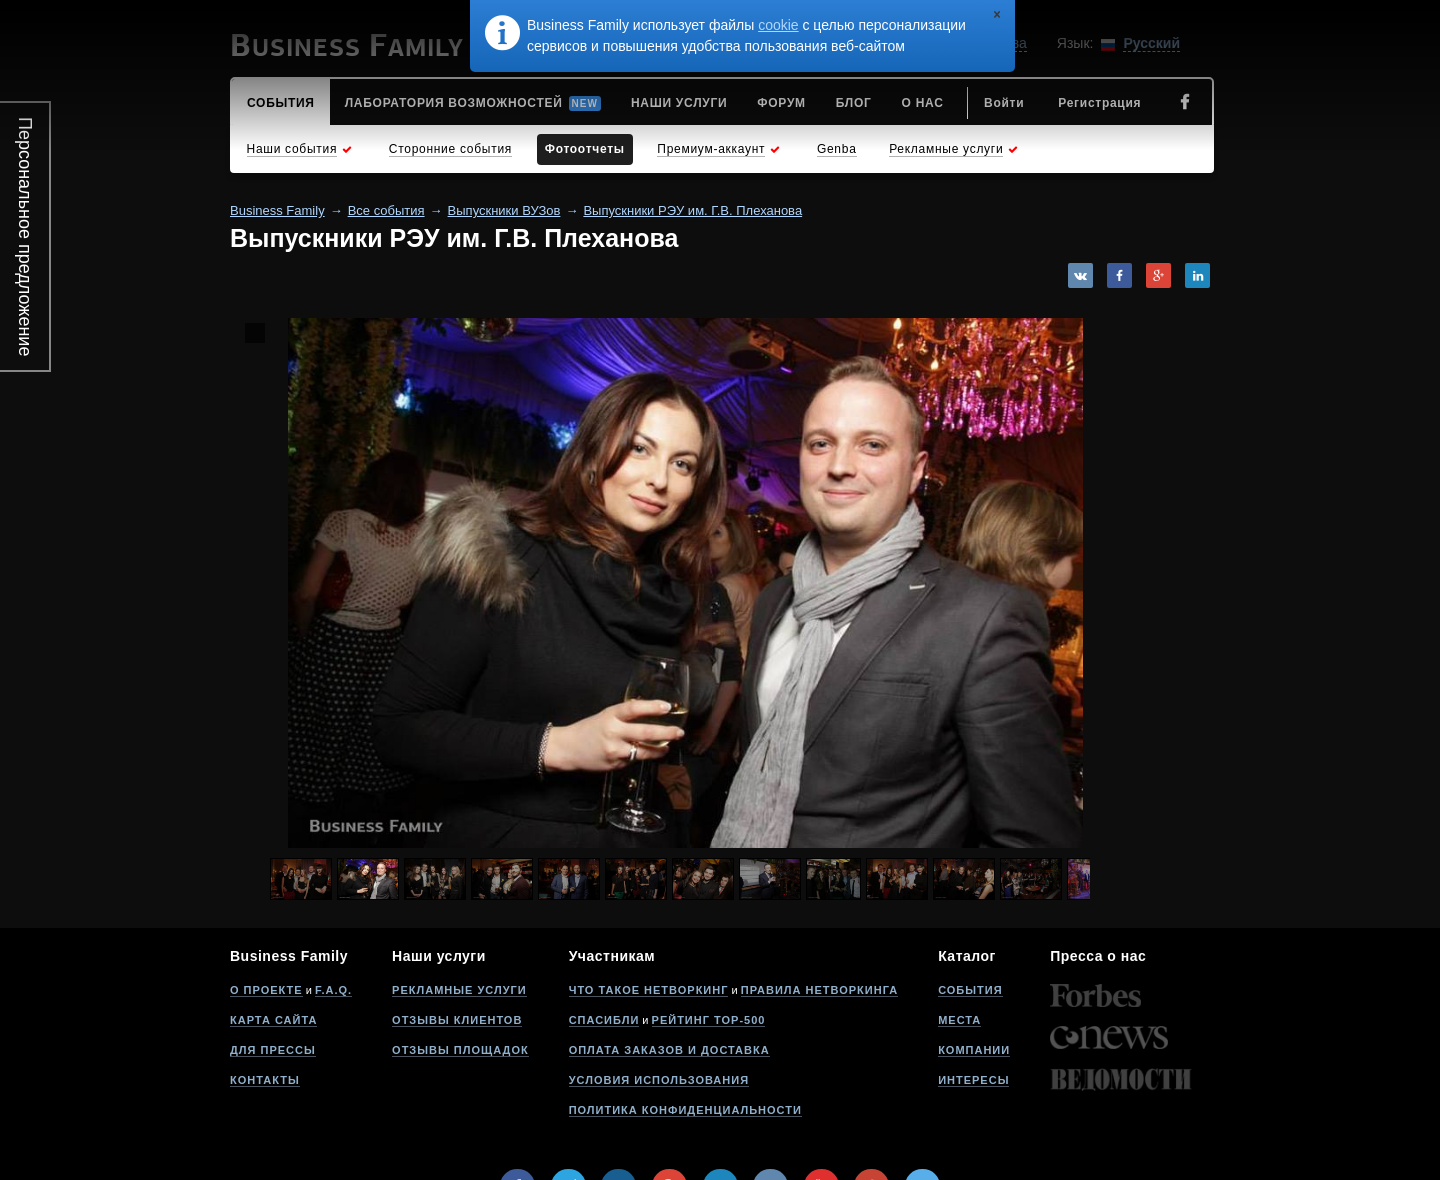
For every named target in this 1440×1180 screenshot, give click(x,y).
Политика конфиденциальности (685, 1110)
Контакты (265, 1080)
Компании (974, 1050)
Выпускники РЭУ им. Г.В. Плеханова (692, 210)
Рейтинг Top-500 (709, 1020)
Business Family (277, 210)
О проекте (266, 990)
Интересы (973, 1080)
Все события (386, 210)
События (970, 990)
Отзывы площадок (460, 1050)
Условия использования (659, 1080)
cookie (778, 25)
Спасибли (604, 1020)
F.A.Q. (333, 990)
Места (959, 1020)
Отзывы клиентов (457, 1020)
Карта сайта (273, 1020)
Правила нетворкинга (819, 990)
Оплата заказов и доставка (669, 1050)
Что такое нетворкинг (649, 990)
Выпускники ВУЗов (504, 210)
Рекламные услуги (459, 990)
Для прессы (273, 1050)
